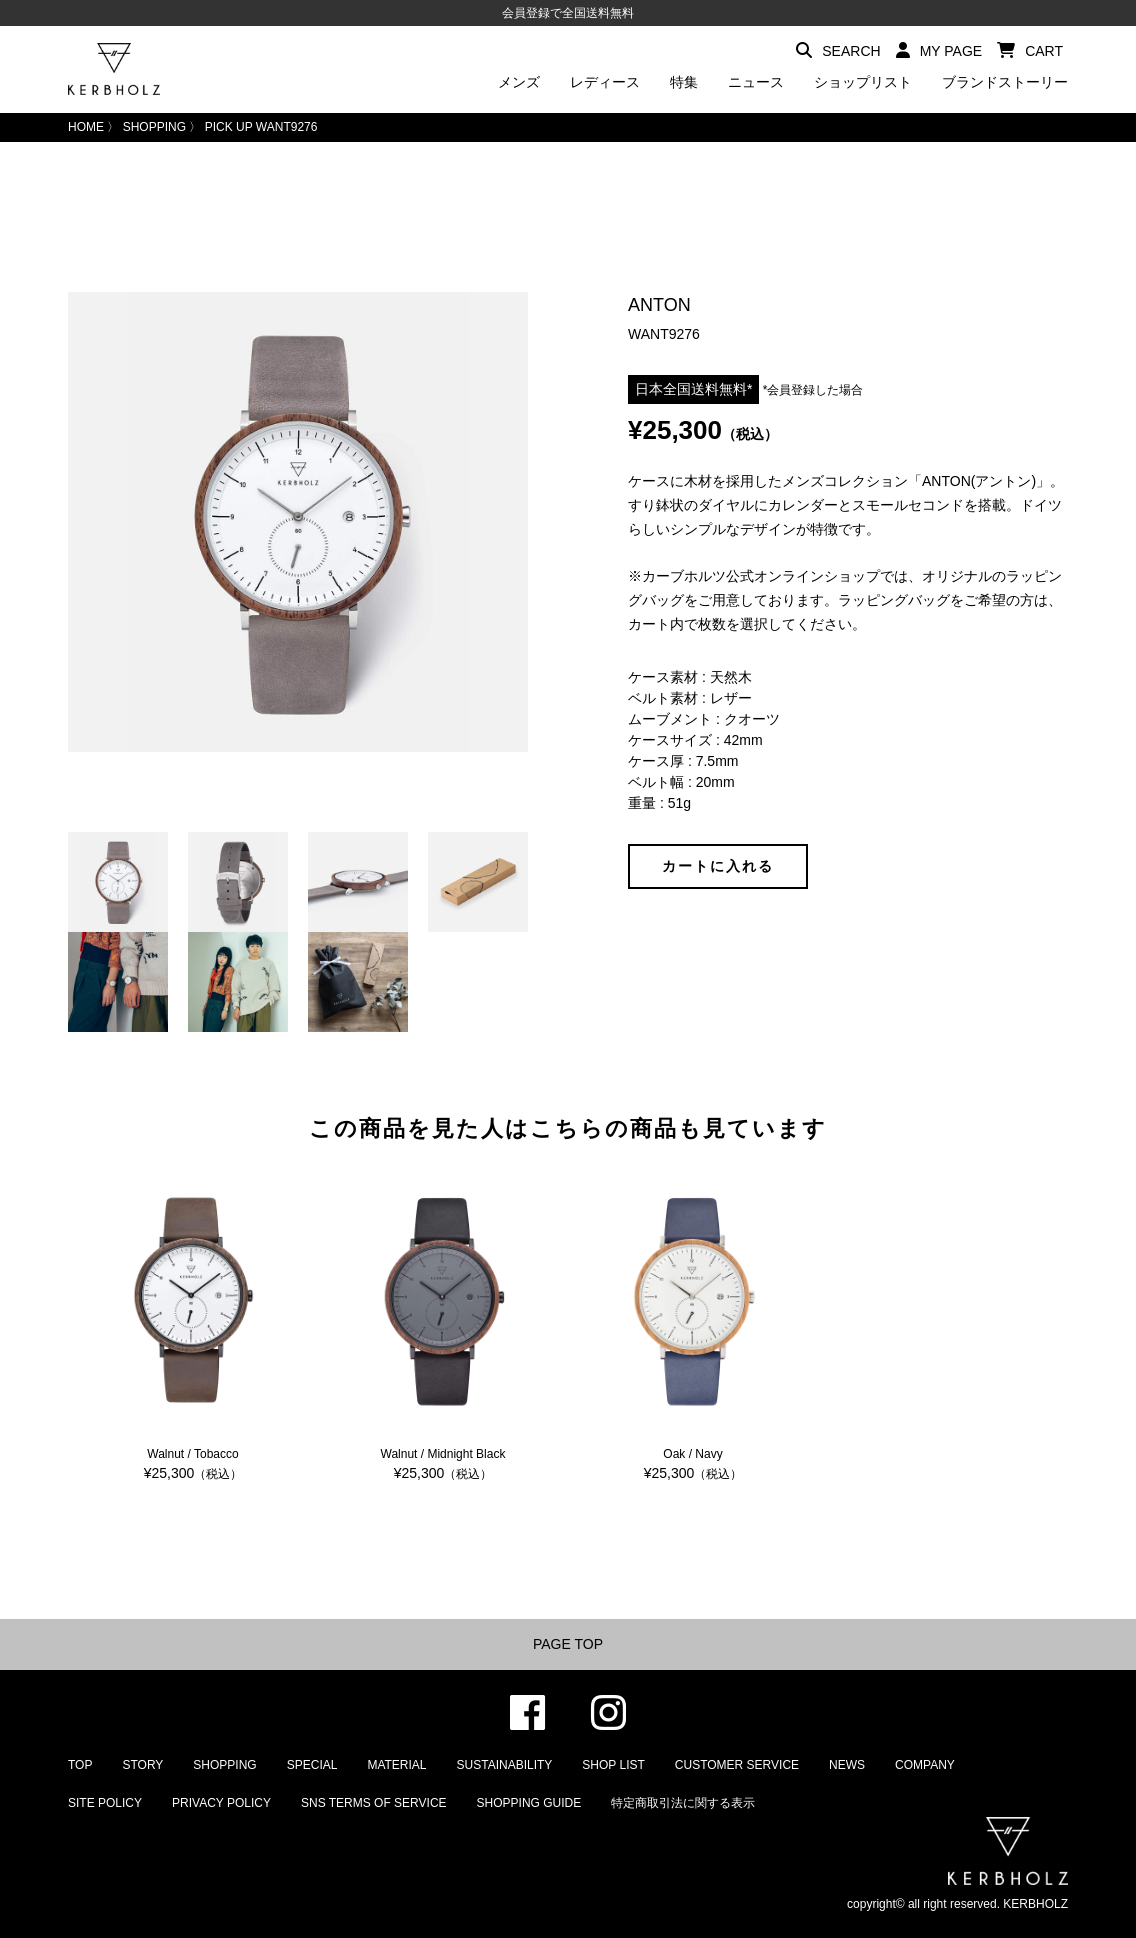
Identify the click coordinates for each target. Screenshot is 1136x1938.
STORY (142, 1765)
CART (1030, 50)
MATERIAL (396, 1765)
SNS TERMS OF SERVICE (374, 1803)
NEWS (847, 1765)
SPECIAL (312, 1765)
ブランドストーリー (1005, 82)
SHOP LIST (613, 1765)
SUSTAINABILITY (505, 1765)
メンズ (519, 82)
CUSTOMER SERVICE (737, 1765)
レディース (605, 82)
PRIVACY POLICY (221, 1803)
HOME (86, 127)
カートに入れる (718, 866)
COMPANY (925, 1765)
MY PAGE (939, 50)
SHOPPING (154, 127)
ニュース (756, 82)
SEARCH (838, 50)
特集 (684, 82)
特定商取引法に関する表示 (683, 1803)
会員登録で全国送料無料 (568, 13)
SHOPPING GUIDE (529, 1803)
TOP (80, 1765)
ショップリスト (863, 82)
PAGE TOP (568, 1644)
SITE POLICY (105, 1803)
